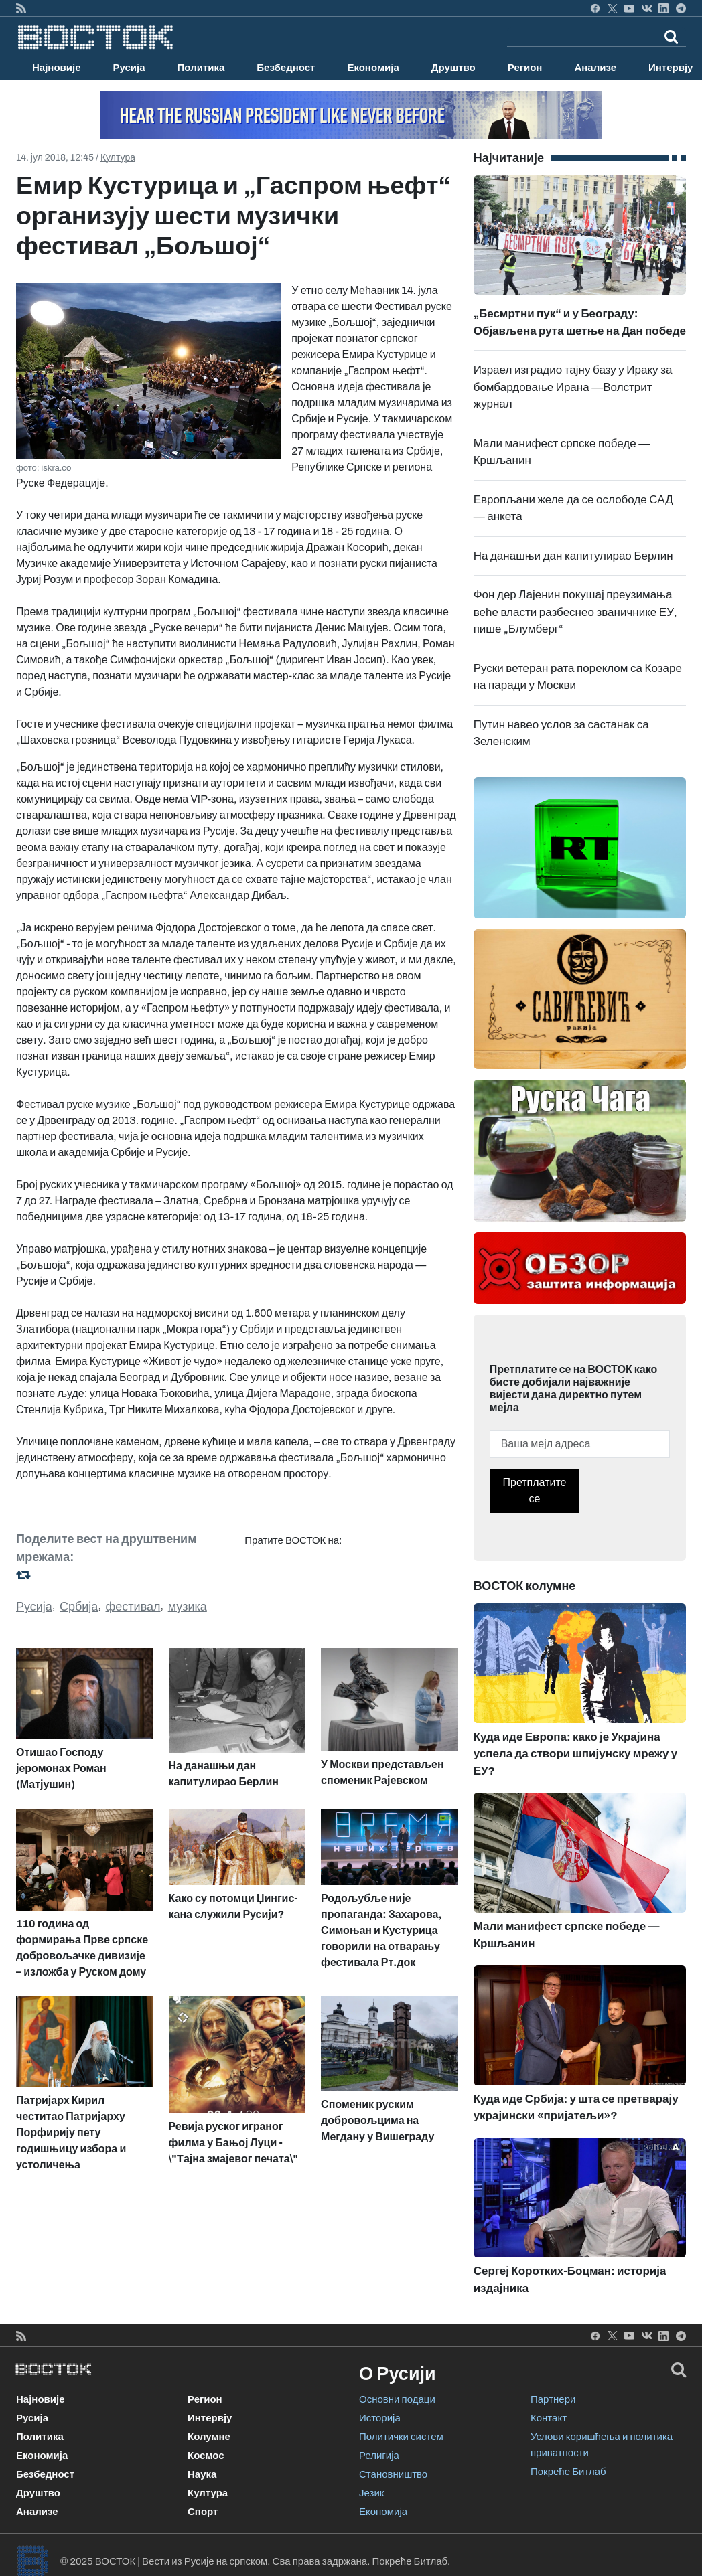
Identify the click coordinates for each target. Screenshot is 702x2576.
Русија (129, 67)
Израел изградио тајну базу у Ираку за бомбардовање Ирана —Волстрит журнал (573, 387)
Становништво (393, 2474)
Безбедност (286, 67)
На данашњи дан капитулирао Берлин (573, 556)
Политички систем (401, 2436)
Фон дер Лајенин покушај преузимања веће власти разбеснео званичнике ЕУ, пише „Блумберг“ (575, 611)
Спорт (203, 2511)
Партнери (553, 2399)
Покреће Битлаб (568, 2471)
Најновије (56, 67)
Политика (201, 67)
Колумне (209, 2436)
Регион (525, 67)
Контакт (549, 2418)
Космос (206, 2455)
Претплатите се (535, 1490)
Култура (117, 158)
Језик (371, 2493)
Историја (380, 2418)
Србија (79, 1606)
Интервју (210, 2418)
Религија (379, 2455)
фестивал (133, 1606)
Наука (202, 2474)
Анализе (595, 67)
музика (187, 1606)
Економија (373, 67)
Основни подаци (397, 2399)
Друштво (453, 67)
